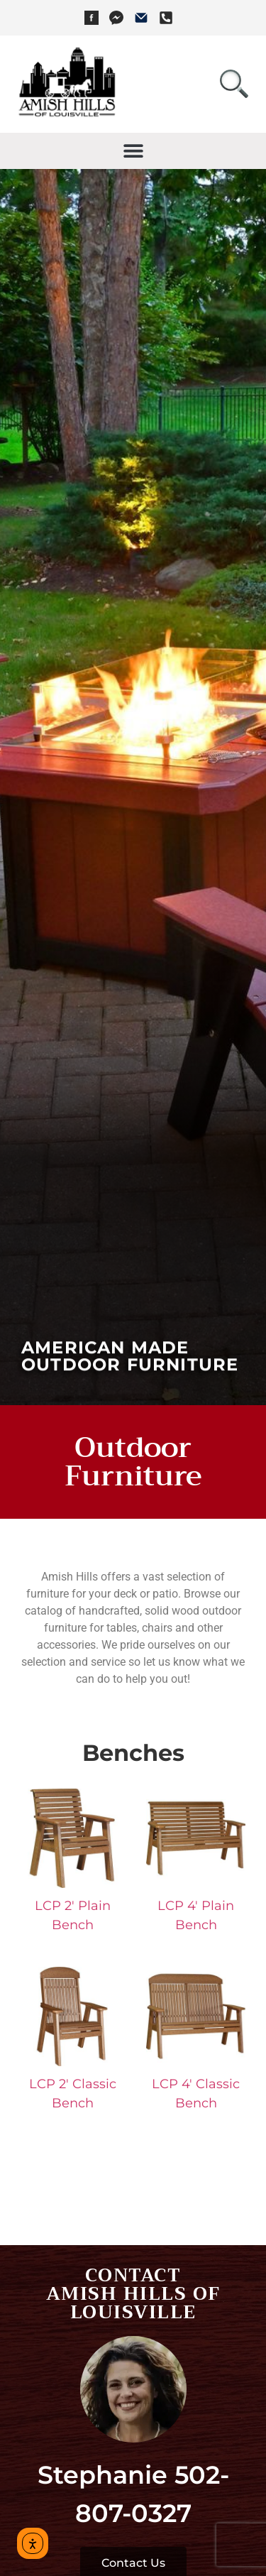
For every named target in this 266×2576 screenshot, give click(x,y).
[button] (133, 151)
